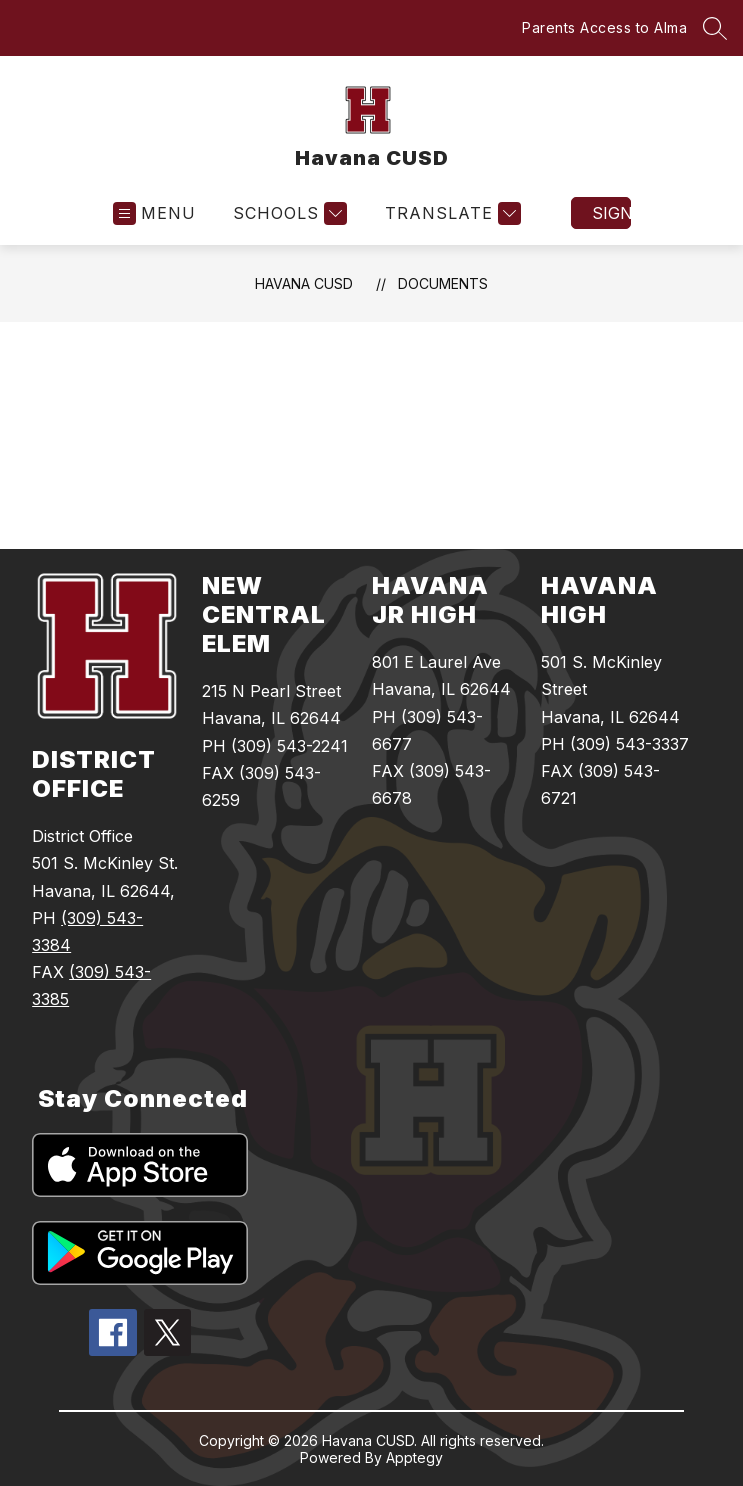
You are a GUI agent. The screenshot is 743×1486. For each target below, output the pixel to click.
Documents (443, 283)
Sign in (611, 213)
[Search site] (715, 28)
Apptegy (414, 1457)
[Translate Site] (450, 213)
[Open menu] (154, 213)
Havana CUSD (304, 283)
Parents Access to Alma (604, 27)
